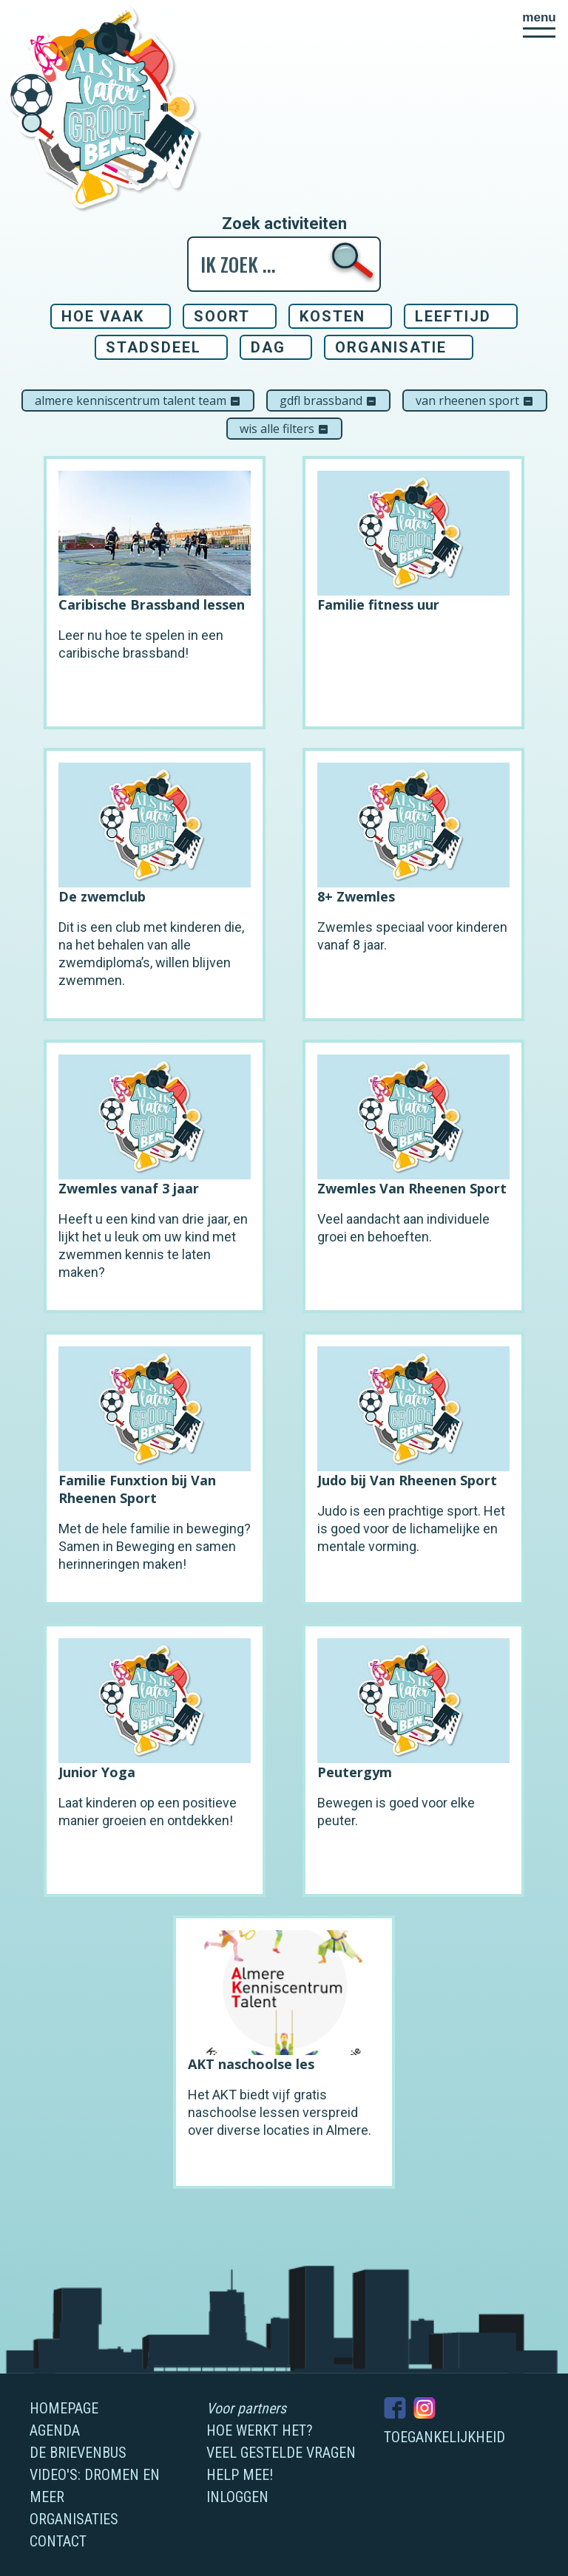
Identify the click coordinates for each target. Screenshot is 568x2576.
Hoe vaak (102, 316)
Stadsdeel (153, 347)
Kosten (332, 316)
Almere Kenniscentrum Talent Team (138, 400)
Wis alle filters (284, 428)
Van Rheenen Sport (475, 400)
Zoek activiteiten (284, 224)
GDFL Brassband (328, 400)
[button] (539, 24)
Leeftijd (453, 316)
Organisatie (391, 347)
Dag (268, 347)
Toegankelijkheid (444, 2437)
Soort (222, 316)
